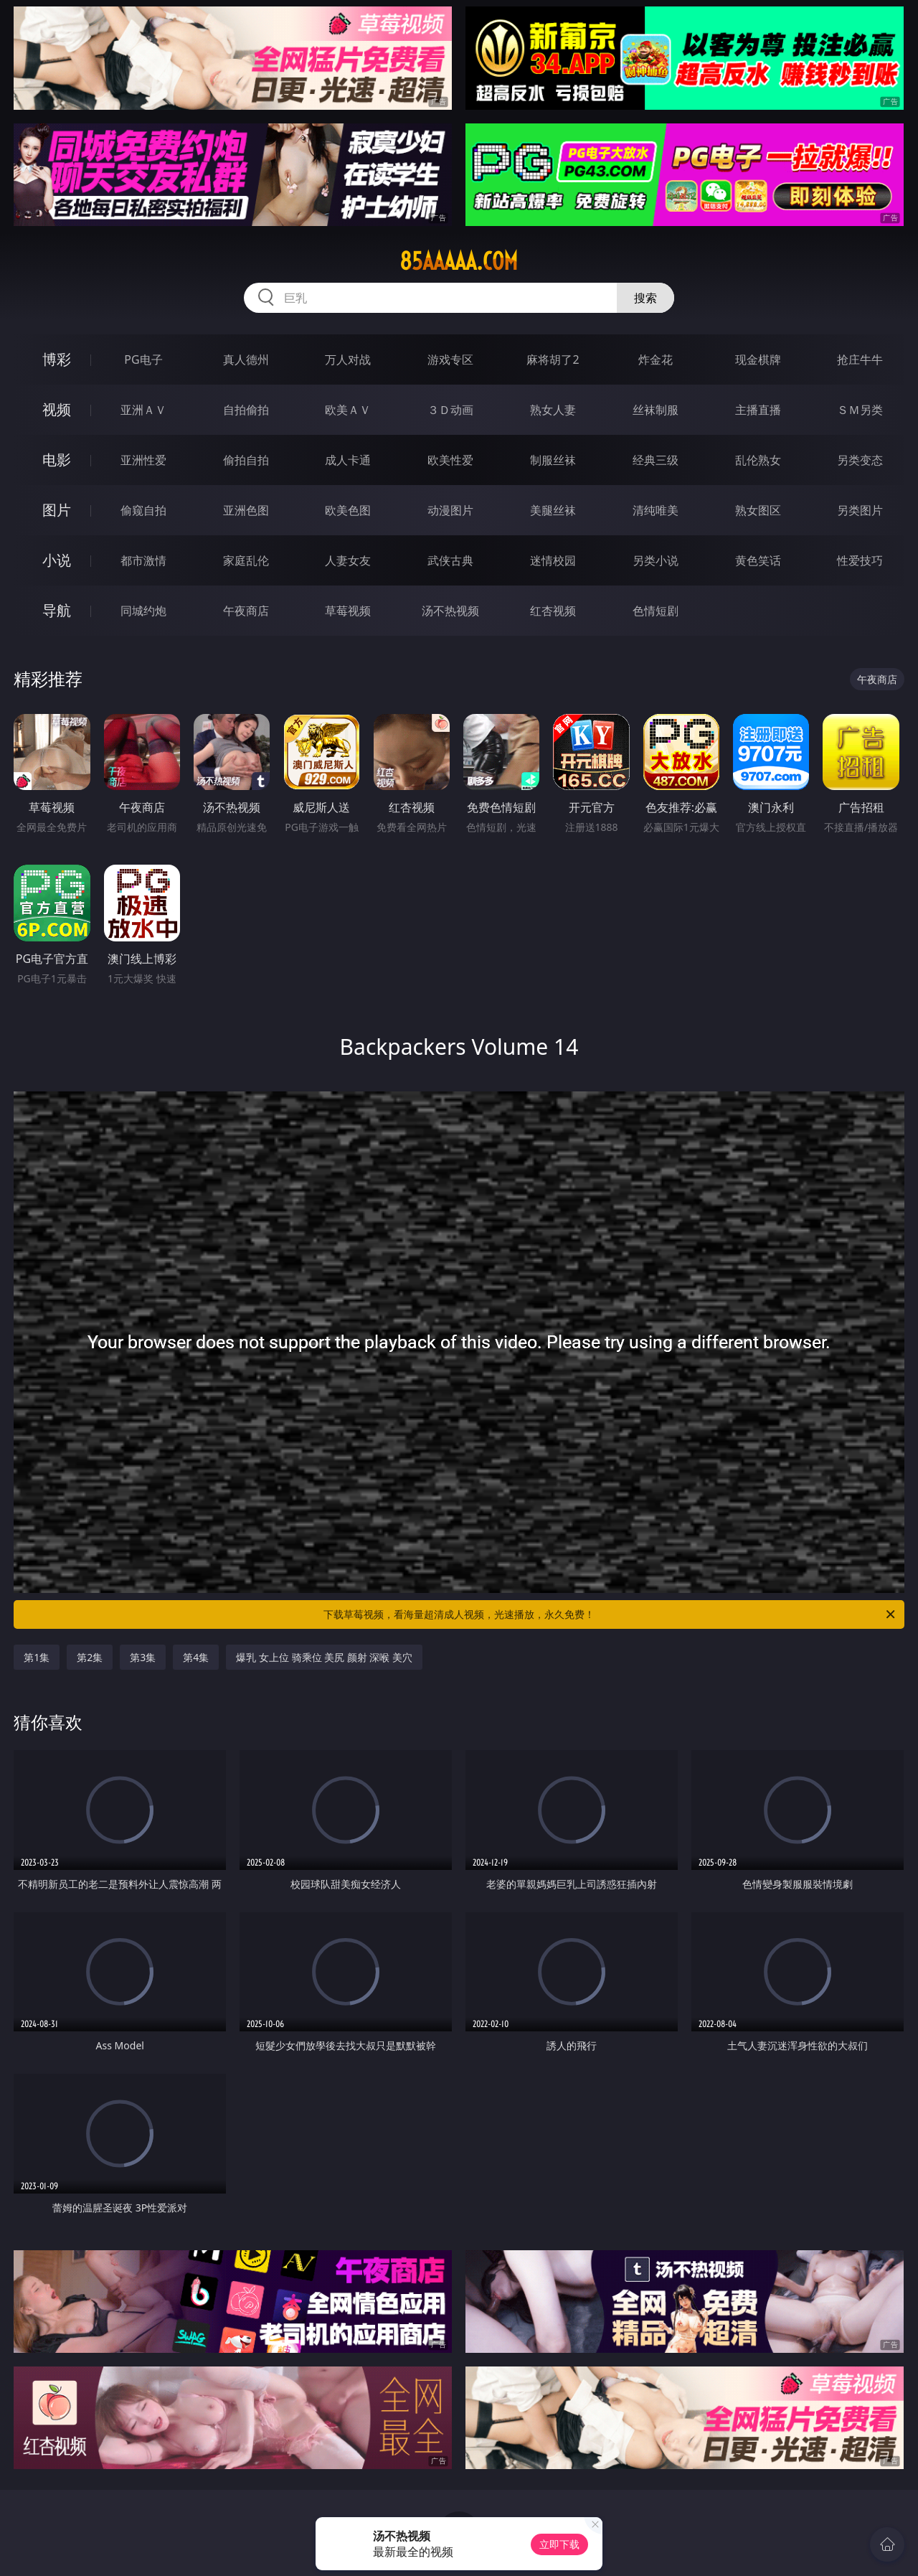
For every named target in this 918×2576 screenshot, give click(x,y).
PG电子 (143, 359)
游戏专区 (450, 359)
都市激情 (143, 560)
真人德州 (246, 359)
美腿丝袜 (553, 510)
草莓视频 (348, 611)
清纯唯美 (655, 510)
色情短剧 (655, 611)
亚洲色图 (246, 510)
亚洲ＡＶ (143, 410)
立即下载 (559, 2544)
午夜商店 (246, 611)
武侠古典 (450, 560)
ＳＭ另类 (860, 410)
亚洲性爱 (143, 460)
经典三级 (655, 460)
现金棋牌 (758, 359)
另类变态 (860, 460)
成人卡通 (348, 460)
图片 (56, 510)
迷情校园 (553, 560)
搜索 (645, 298)
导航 (56, 610)
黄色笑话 (758, 560)
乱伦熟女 (758, 460)
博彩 (56, 359)
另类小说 (655, 560)
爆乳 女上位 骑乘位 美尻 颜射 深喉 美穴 (324, 1657)
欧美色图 (348, 510)
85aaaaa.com (458, 261)
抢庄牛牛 (860, 359)
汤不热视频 (450, 611)
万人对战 (348, 359)
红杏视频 (553, 611)
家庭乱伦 (246, 560)
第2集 (90, 1657)
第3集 (143, 1657)
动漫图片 (450, 510)
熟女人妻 (553, 410)
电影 (56, 459)
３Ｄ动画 (450, 410)
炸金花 (655, 359)
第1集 (36, 1657)
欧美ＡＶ (348, 410)
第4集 (196, 1657)
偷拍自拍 (246, 460)
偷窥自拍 (143, 510)
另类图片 (860, 510)
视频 (56, 409)
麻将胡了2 (552, 359)
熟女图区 (758, 510)
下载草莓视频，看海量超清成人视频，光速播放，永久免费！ (610, 1614)
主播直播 (758, 410)
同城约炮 (143, 611)
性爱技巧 (860, 560)
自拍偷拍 (246, 410)
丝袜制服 (655, 410)
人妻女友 (348, 560)
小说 (56, 560)
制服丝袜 (553, 460)
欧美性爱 (450, 460)
